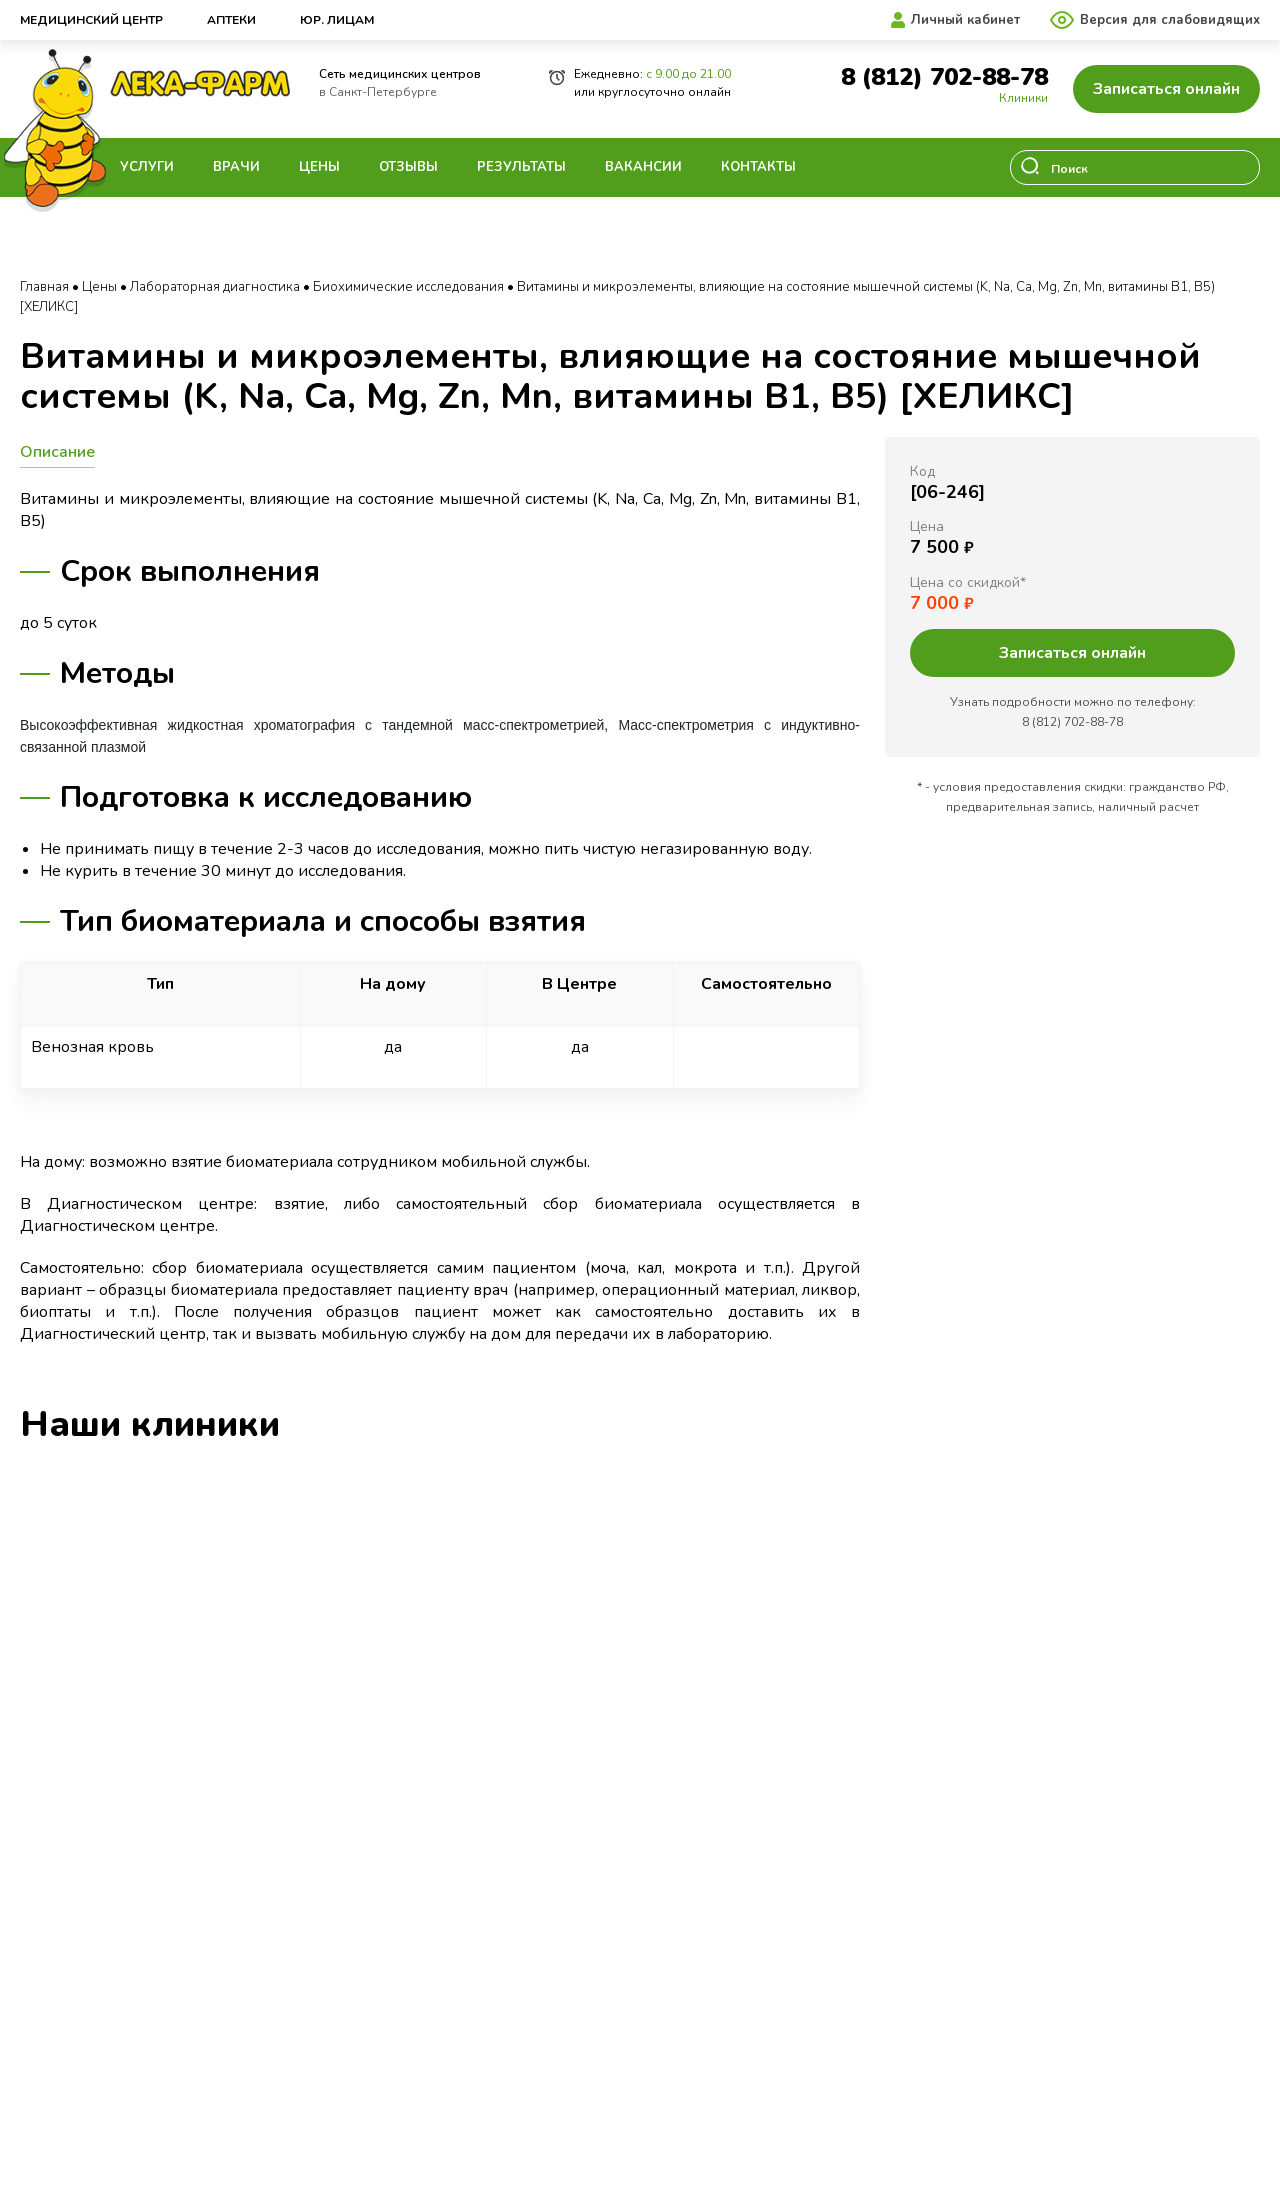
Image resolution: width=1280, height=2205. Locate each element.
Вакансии (643, 167)
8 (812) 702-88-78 (944, 77)
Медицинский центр (91, 20)
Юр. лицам (337, 20)
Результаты (521, 167)
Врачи (236, 167)
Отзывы (408, 167)
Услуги (147, 167)
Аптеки (231, 20)
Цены (319, 167)
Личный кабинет (965, 20)
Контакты (758, 167)
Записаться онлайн (1166, 89)
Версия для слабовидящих (1170, 20)
